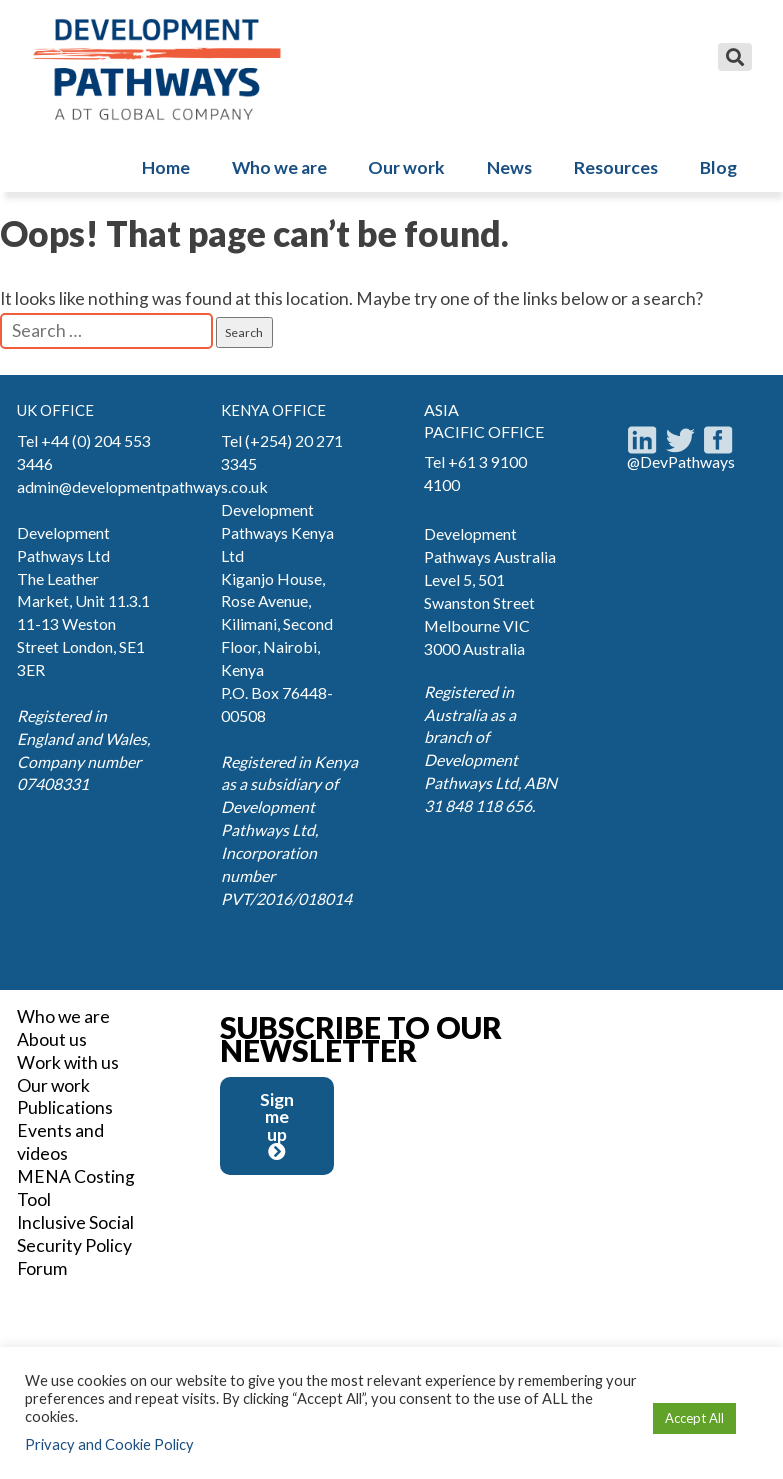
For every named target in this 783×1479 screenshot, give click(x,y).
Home (166, 167)
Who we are (279, 167)
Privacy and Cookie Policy (109, 1444)
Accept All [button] (694, 1418)
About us (52, 1039)
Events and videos (60, 1142)
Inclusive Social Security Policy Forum (75, 1245)
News (509, 167)
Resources (616, 167)
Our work (406, 167)
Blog (718, 167)
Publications (65, 1107)
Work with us (68, 1062)
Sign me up (277, 1125)
